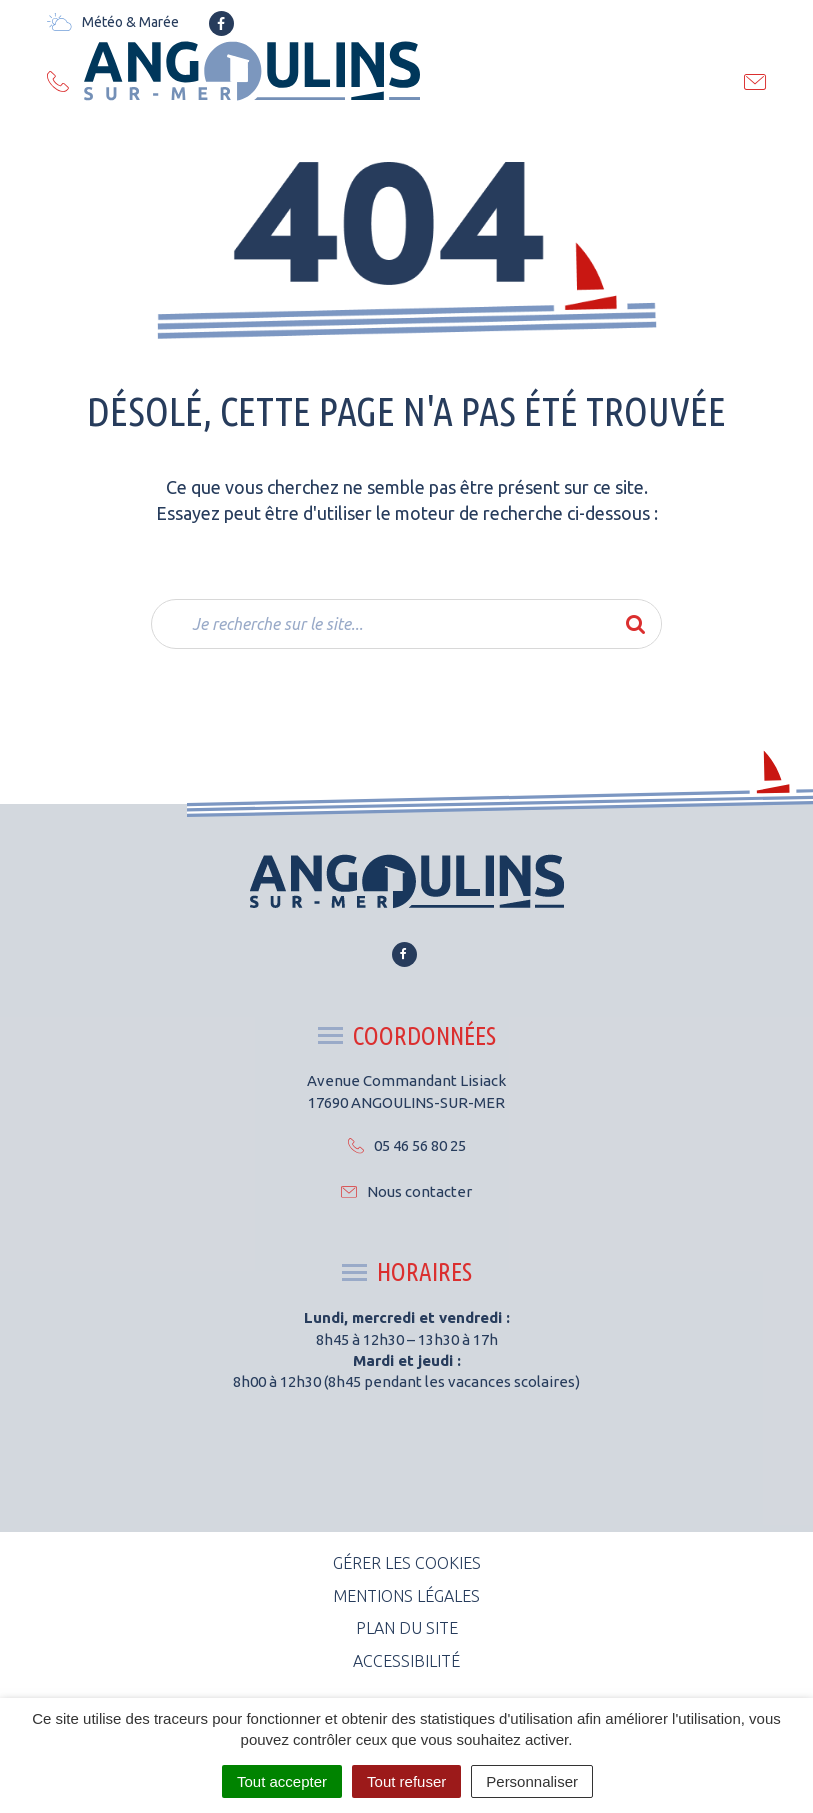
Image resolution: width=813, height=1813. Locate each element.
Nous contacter (406, 1191)
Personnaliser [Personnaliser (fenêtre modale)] (532, 1781)
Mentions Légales (406, 1596)
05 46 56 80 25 (407, 1145)
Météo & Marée (113, 22)
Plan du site (407, 1628)
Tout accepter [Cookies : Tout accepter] (282, 1781)
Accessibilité (406, 1661)
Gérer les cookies (407, 1563)
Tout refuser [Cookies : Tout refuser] (406, 1781)
